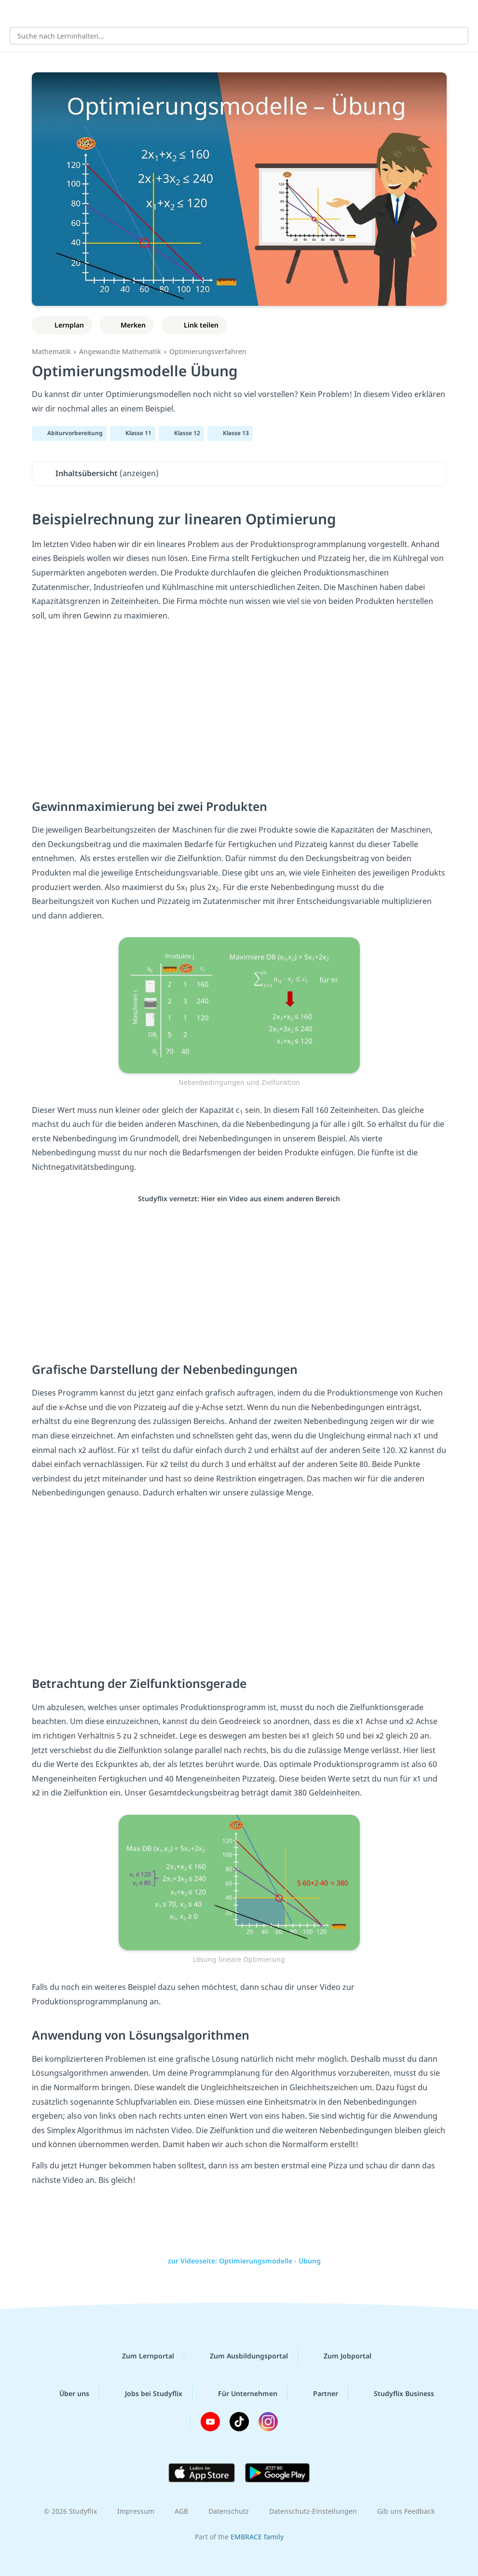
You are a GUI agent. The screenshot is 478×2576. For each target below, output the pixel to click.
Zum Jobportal (339, 2356)
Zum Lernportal (140, 2356)
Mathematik (51, 351)
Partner (318, 2393)
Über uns (66, 2393)
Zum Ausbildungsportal (241, 2356)
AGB (181, 2511)
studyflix (247, 12)
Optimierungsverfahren (207, 351)
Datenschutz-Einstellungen (313, 2511)
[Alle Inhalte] (14, 12)
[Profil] (463, 12)
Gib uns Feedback (406, 2511)
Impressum (135, 2511)
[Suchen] (455, 35)
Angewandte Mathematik (120, 351)
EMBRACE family (257, 2536)
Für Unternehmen (240, 2393)
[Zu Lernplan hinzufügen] (62, 325)
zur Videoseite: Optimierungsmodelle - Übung (239, 2260)
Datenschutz (228, 2511)
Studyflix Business (396, 2393)
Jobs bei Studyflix (145, 2393)
